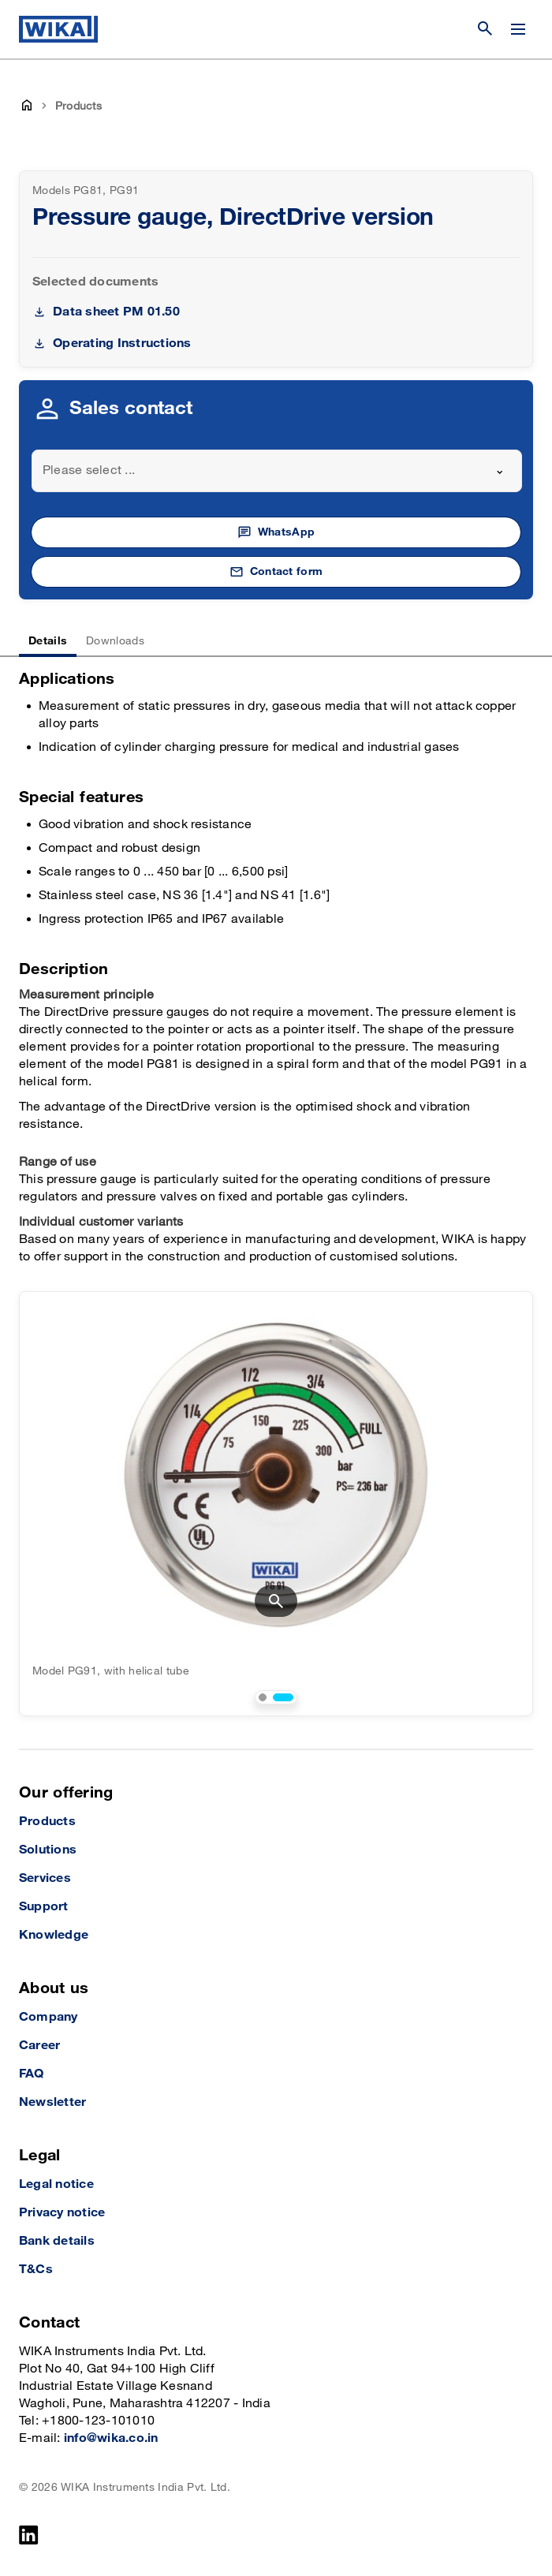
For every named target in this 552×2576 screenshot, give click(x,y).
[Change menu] (518, 29)
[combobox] (277, 471)
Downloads (115, 641)
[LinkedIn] (29, 2535)
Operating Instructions (122, 343)
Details (47, 641)
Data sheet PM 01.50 (116, 311)
